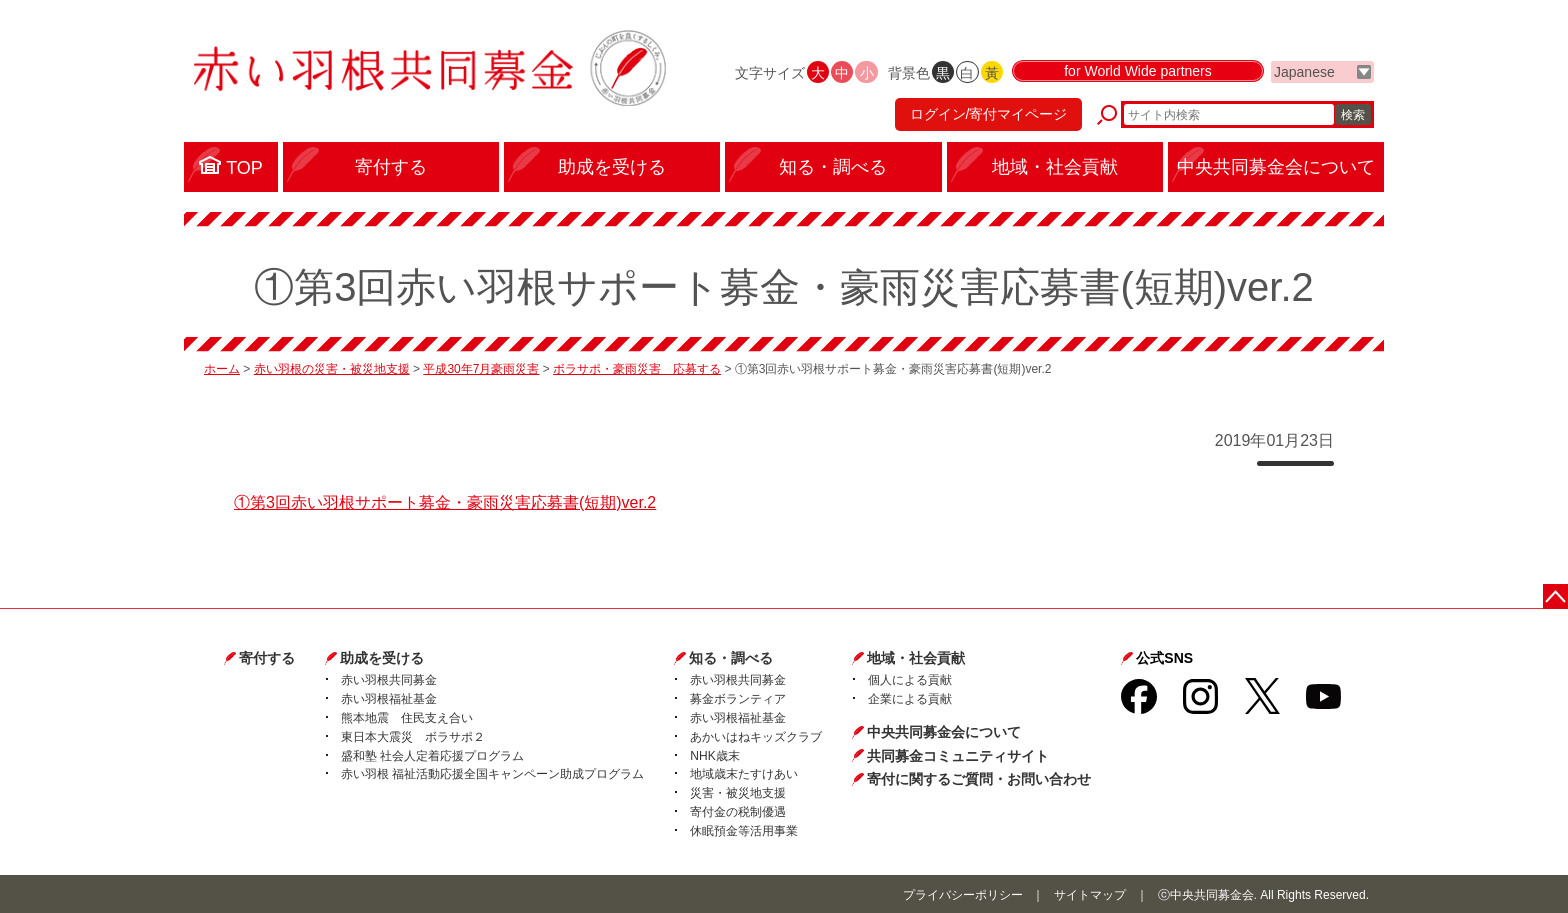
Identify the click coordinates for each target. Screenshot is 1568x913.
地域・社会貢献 (916, 658)
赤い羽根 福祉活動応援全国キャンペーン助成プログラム (492, 774)
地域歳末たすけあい (744, 774)
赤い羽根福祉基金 (389, 699)
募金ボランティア (738, 699)
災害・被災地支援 (738, 793)
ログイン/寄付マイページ (988, 115)
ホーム (222, 369)
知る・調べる (731, 658)
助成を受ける (382, 658)
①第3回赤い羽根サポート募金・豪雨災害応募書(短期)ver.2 (445, 502)
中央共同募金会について (944, 732)
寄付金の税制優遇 (738, 812)
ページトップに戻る (1555, 596)
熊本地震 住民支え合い (407, 718)
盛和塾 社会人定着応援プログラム (432, 756)
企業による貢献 (910, 699)
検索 (1353, 115)
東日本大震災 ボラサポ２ (413, 737)
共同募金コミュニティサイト (958, 756)
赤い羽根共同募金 (389, 680)
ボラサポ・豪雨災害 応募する (637, 369)
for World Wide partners (1138, 72)
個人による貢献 (910, 680)
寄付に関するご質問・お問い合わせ (979, 779)
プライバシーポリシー (963, 895)
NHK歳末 (714, 756)
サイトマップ (1090, 895)
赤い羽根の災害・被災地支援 (332, 369)
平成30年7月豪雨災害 (481, 369)
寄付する (267, 658)
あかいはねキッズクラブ (756, 737)
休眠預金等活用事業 (744, 831)
